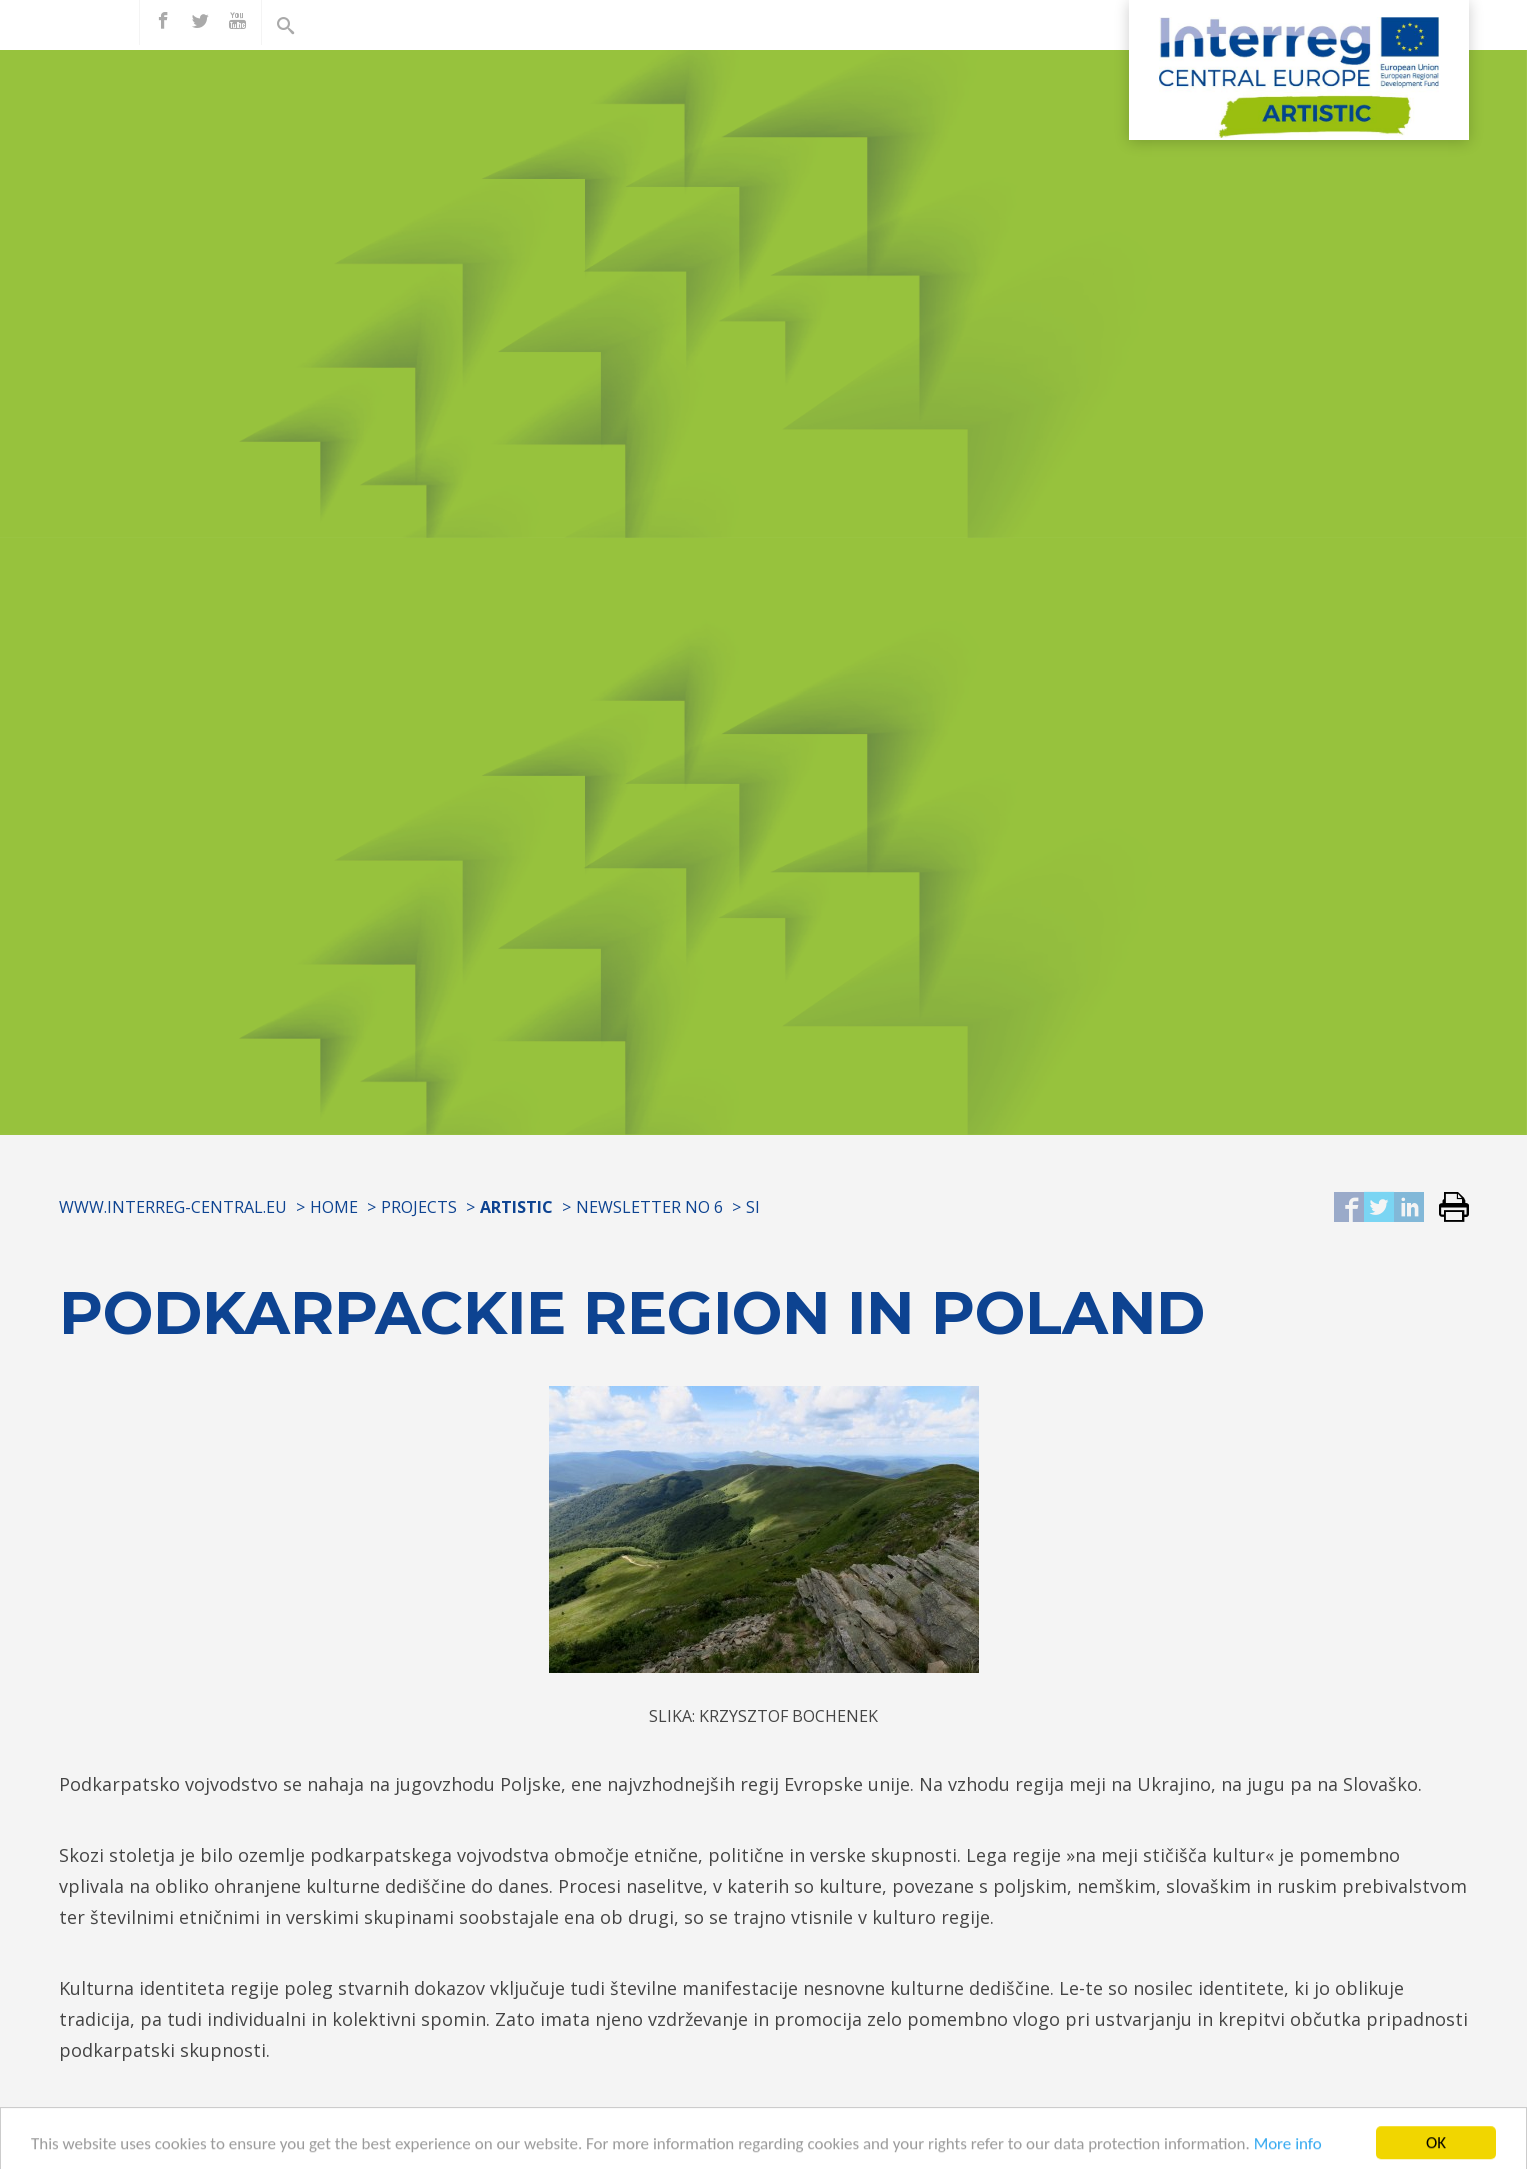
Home (334, 1207)
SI (753, 1207)
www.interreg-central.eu (173, 1207)
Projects (419, 1207)
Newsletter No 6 (649, 1207)
